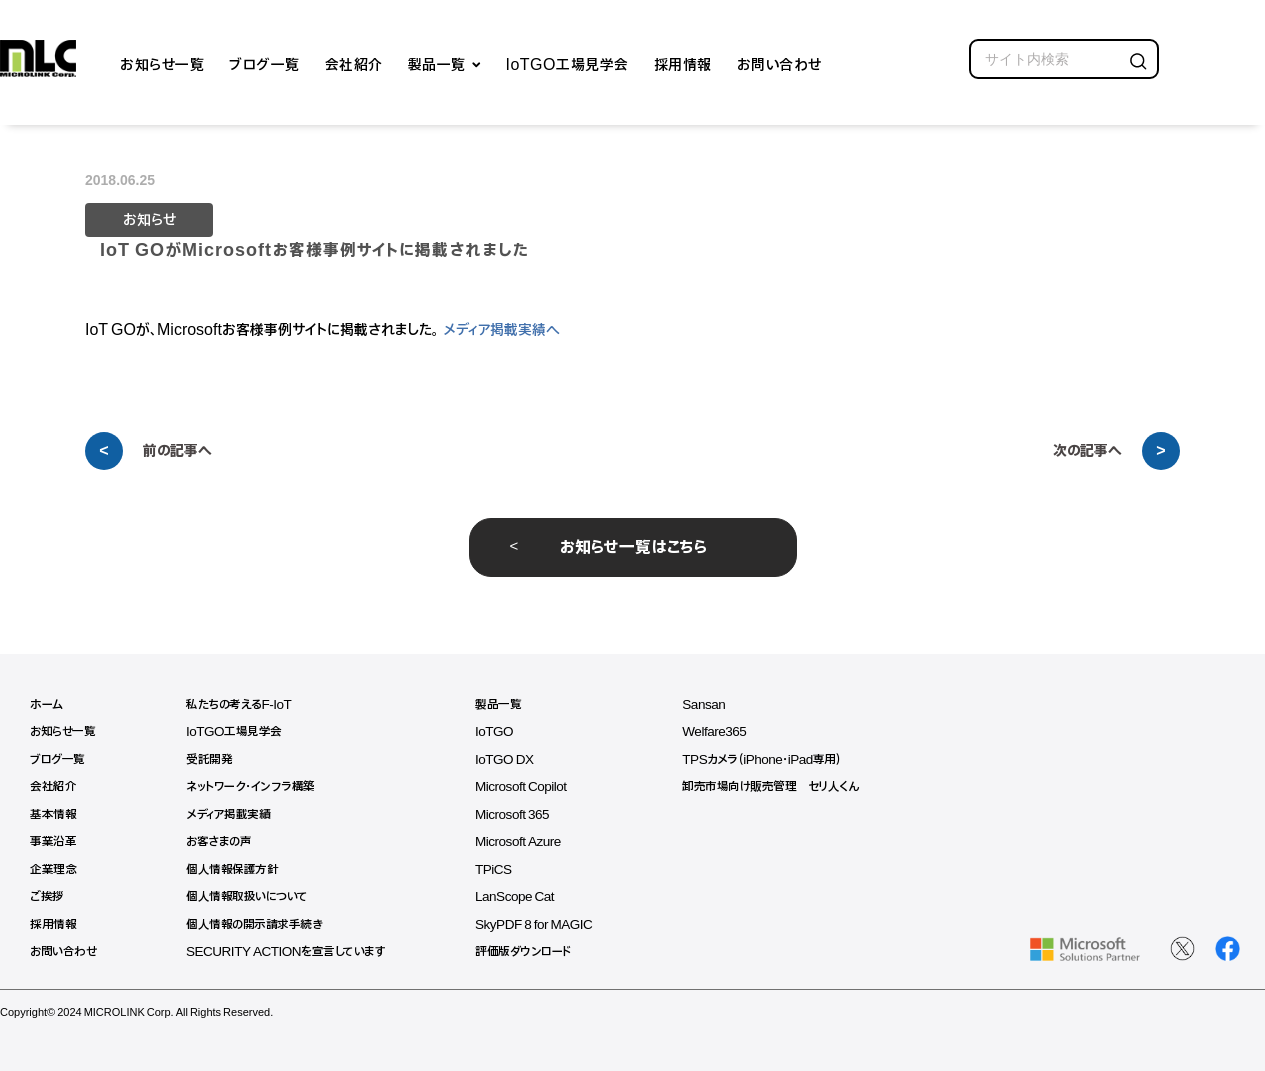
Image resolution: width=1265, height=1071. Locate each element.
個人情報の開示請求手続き (257, 924)
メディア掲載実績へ (501, 330)
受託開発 (212, 759)
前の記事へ (177, 451)
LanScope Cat (526, 896)
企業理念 (53, 869)
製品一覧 (437, 63)
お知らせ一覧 (162, 63)
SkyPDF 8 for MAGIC (545, 924)
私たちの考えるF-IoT (243, 704)
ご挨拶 (47, 896)
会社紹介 (354, 63)
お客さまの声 (223, 841)
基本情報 (53, 814)
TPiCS (504, 869)
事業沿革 (53, 841)
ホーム (46, 704)
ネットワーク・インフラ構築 (254, 786)
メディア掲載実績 (232, 814)
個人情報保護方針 (235, 869)
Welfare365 (730, 731)
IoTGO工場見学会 (567, 63)
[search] (1064, 59)
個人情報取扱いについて (252, 896)
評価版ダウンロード (533, 951)
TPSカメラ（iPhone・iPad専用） (778, 759)
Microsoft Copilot (532, 786)
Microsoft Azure (529, 841)
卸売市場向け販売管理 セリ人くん (787, 786)
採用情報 (683, 63)
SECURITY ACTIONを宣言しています (292, 951)
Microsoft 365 (523, 814)
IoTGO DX (515, 759)
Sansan (719, 704)
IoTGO (505, 731)
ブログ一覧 (264, 63)
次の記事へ (1087, 451)
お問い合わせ (779, 63)
